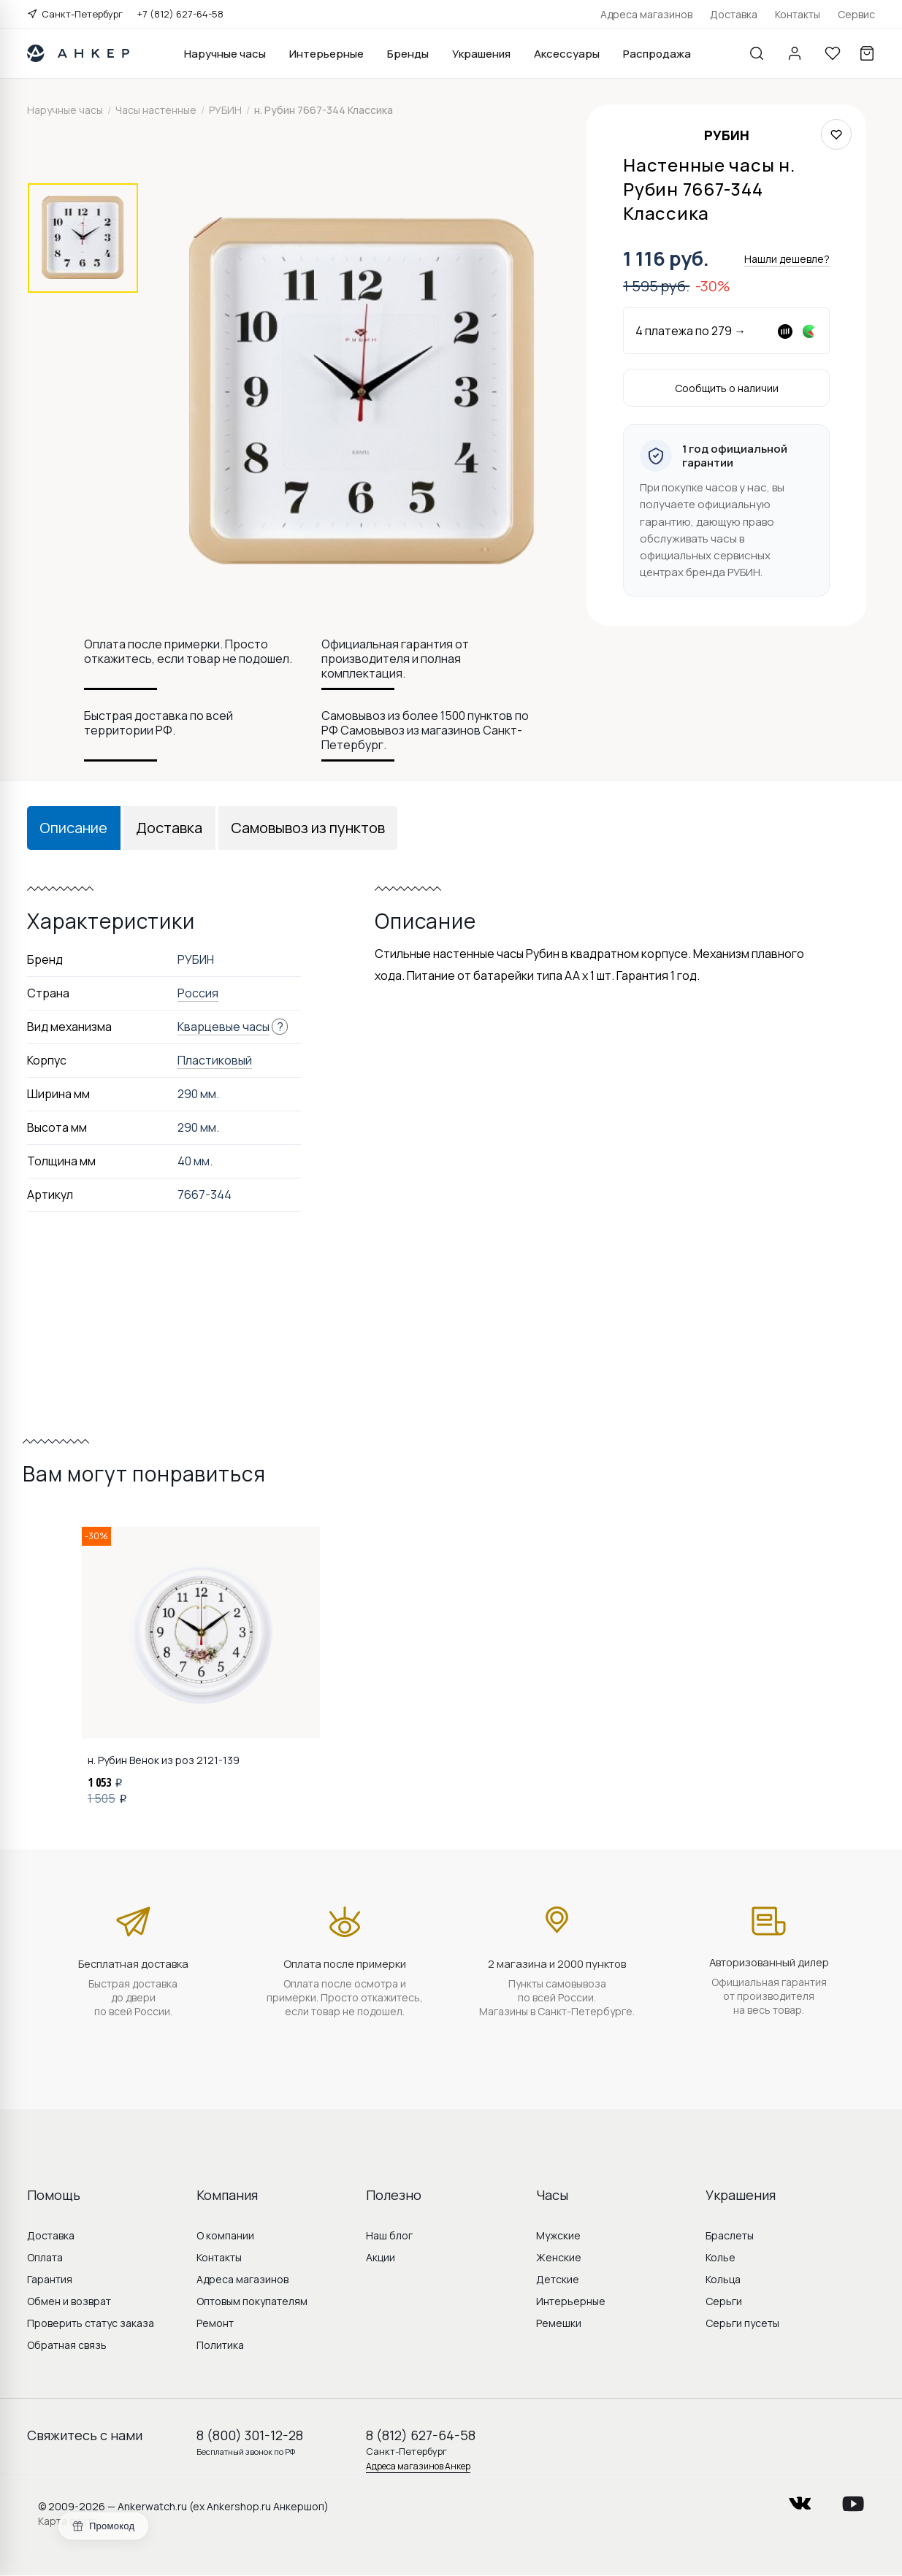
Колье (720, 2257)
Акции (380, 2257)
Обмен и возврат (69, 2301)
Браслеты (730, 2235)
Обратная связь (67, 2345)
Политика (220, 2345)
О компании (225, 2235)
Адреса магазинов (646, 14)
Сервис (856, 14)
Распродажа (657, 53)
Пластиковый (214, 1060)
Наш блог (389, 2235)
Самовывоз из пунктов (308, 827)
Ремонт (215, 2323)
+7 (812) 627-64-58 (180, 13)
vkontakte (800, 2499)
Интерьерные (326, 53)
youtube (853, 2499)
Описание (73, 827)
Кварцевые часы (223, 1027)
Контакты (797, 14)
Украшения (481, 53)
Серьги (724, 2301)
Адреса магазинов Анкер (418, 2466)
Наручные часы (225, 53)
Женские (558, 2257)
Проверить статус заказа (90, 2323)
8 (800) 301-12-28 (249, 2435)
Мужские (558, 2235)
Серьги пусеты (742, 2323)
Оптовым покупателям (251, 2301)
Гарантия (49, 2279)
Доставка (733, 14)
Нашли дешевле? (787, 259)
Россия (197, 993)
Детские (557, 2279)
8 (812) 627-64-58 (420, 2435)
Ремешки (558, 2323)
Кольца (723, 2279)
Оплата (45, 2257)
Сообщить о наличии (727, 388)
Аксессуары (567, 53)
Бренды (408, 53)
